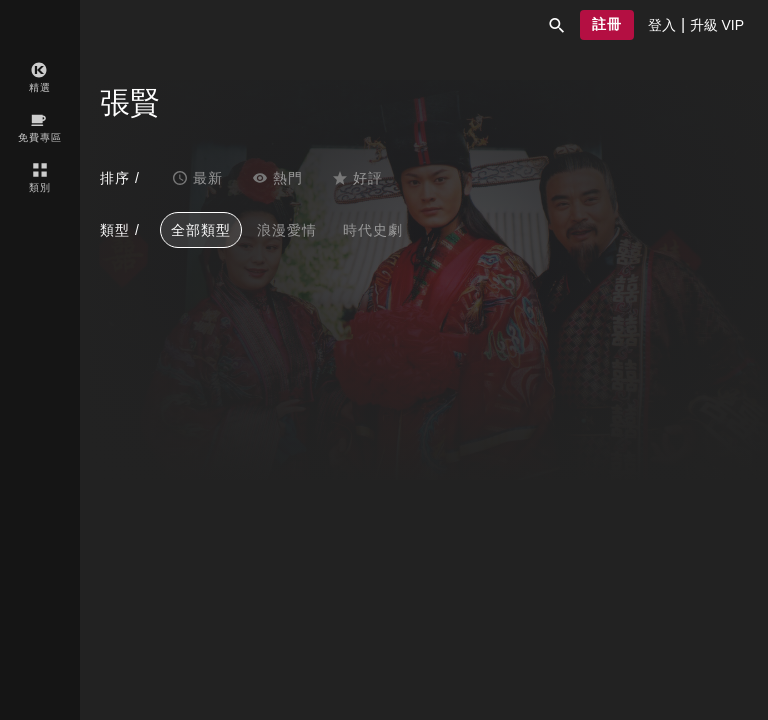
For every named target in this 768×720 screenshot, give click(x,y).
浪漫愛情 (287, 230)
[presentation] (662, 25)
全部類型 (201, 230)
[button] (557, 25)
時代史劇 (373, 230)
